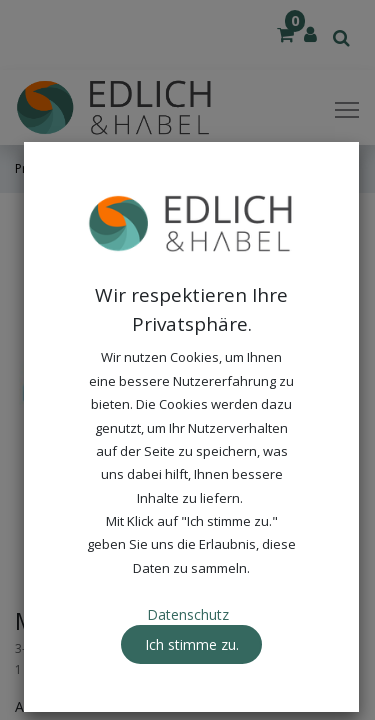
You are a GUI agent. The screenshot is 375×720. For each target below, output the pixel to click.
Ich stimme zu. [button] (192, 644)
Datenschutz (188, 614)
